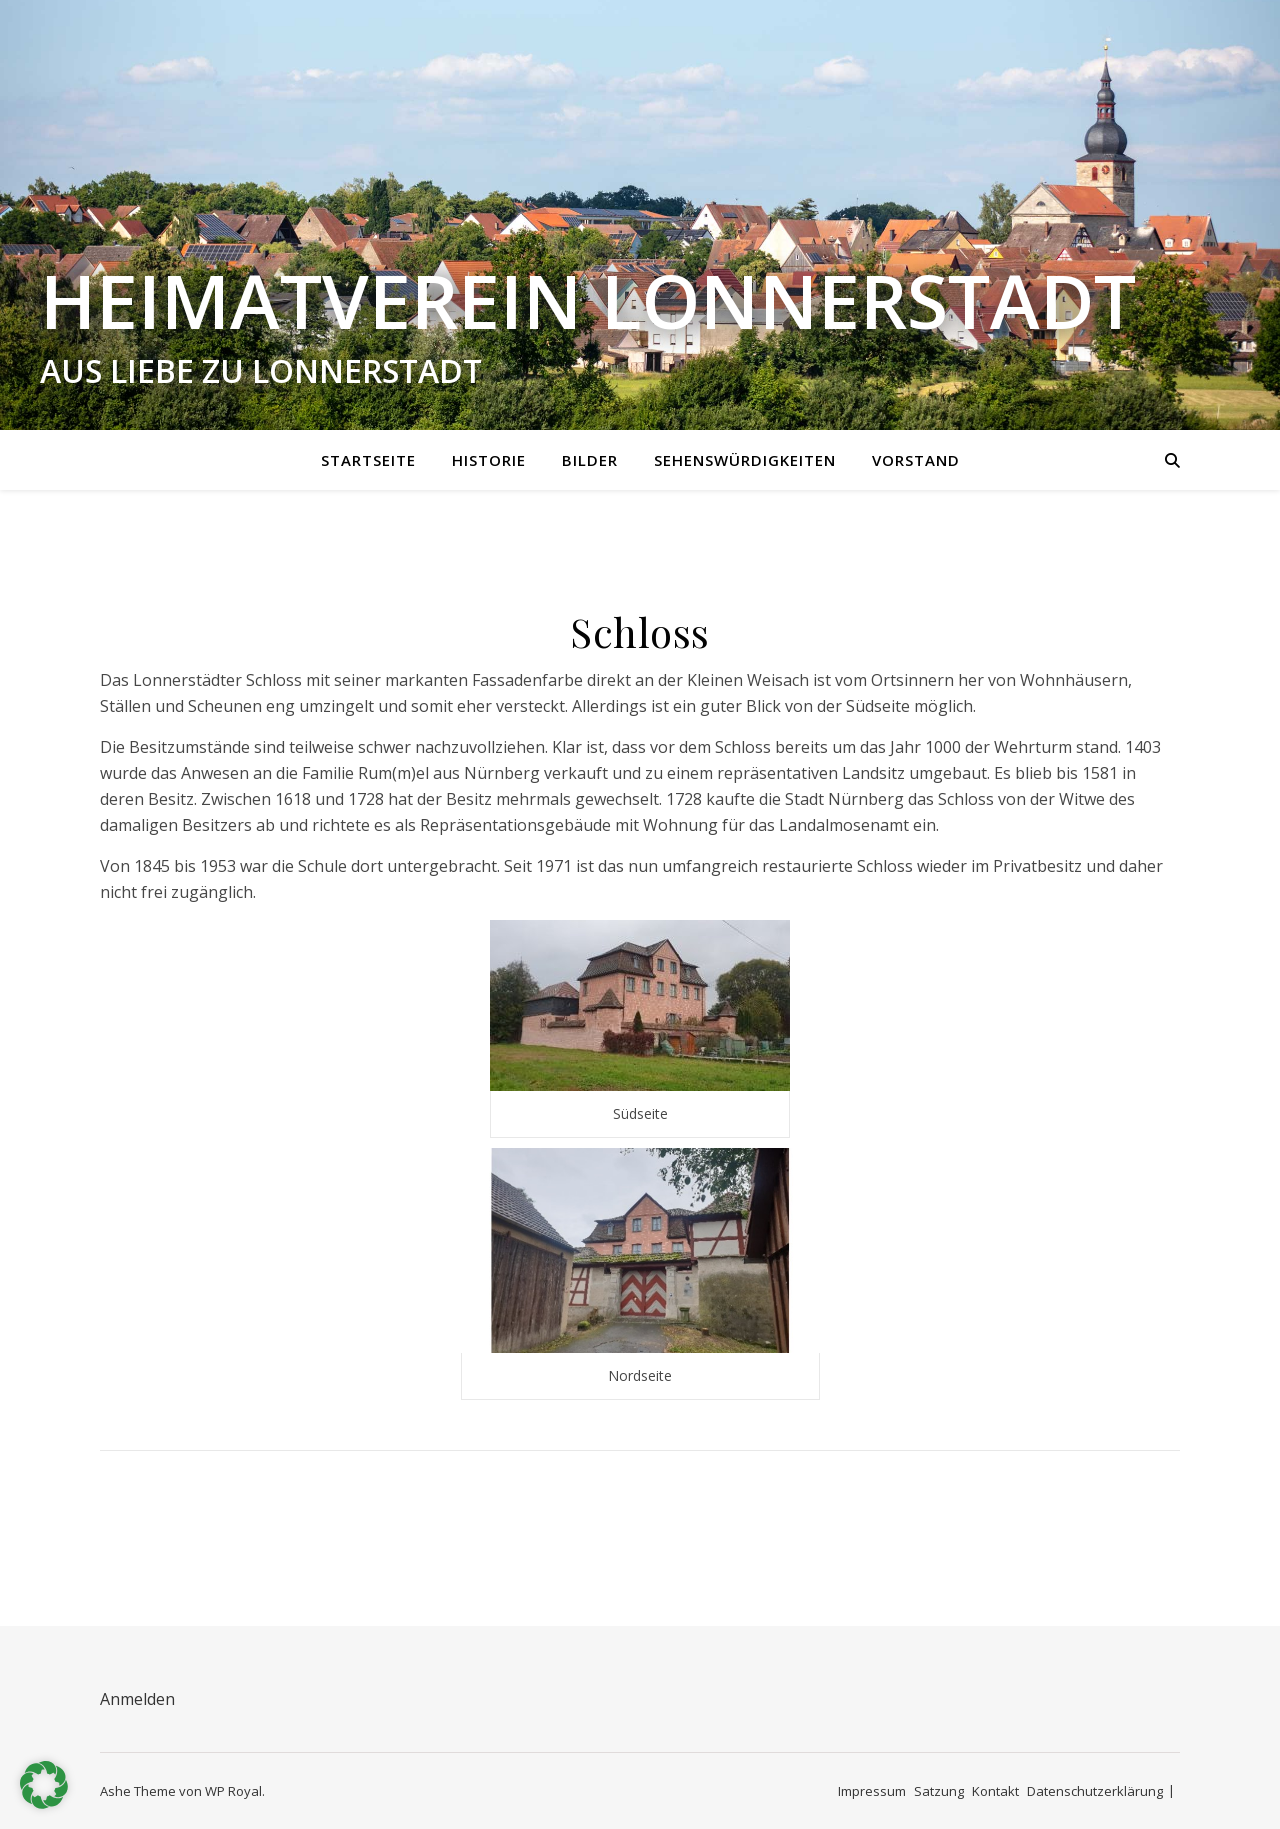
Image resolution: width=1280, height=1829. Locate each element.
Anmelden (137, 1699)
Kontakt (995, 1791)
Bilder (590, 460)
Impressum (872, 1791)
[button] (44, 1785)
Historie (489, 460)
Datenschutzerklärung (1095, 1791)
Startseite (368, 460)
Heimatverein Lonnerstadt (588, 300)
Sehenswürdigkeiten (745, 460)
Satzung (939, 1791)
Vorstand (916, 460)
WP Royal (233, 1791)
